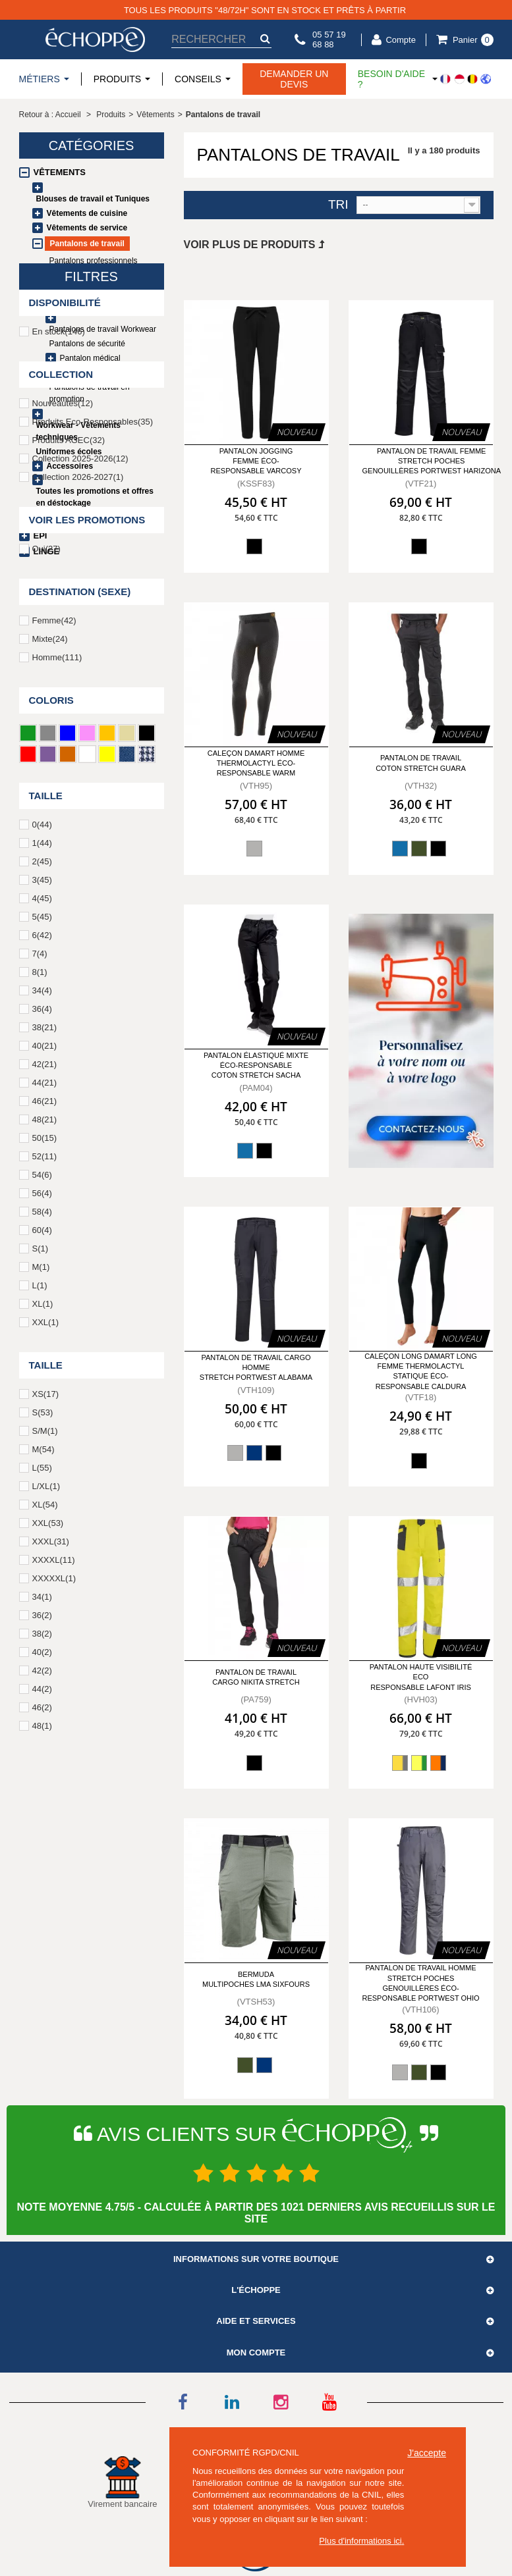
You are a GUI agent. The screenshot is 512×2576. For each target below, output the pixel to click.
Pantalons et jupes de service (101, 372)
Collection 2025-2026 (80, 765)
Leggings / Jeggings (84, 289)
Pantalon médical (90, 358)
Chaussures (64, 520)
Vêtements (60, 172)
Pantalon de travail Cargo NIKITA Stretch (255, 1677)
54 (42, 1481)
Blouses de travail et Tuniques (93, 198)
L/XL (46, 1792)
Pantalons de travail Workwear (103, 329)
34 (42, 1296)
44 (44, 1389)
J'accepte (426, 2453)
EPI (40, 535)
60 (42, 1536)
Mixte (50, 945)
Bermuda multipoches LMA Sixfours (256, 1979)
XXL (45, 1628)
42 (44, 1370)
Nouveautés (63, 709)
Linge (47, 551)
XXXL (50, 1848)
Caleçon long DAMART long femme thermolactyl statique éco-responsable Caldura (420, 1371)
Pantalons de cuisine (96, 304)
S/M (45, 1737)
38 (44, 1333)
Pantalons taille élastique (93, 275)
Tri (338, 205)
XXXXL (53, 1866)
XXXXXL (54, 1884)
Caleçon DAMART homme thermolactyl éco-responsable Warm (256, 763)
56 (42, 1499)
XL (42, 1610)
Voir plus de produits (254, 244)
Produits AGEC (68, 746)
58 (42, 1518)
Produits (110, 114)
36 (42, 1315)
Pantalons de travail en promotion (89, 393)
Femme (54, 927)
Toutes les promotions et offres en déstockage (95, 497)
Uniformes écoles (69, 451)
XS (45, 1700)
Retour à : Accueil (50, 114)
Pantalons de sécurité (87, 343)
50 (44, 1444)
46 (44, 1407)
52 (44, 1462)
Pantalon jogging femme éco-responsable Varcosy (256, 461)
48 (44, 1426)
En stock (58, 638)
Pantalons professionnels (93, 260)
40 (44, 1352)
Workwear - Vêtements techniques (78, 431)
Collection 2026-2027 (78, 783)
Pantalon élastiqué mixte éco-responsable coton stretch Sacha (256, 1065)
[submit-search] (264, 38)
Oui (46, 855)
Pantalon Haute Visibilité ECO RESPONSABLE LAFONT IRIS (421, 1677)
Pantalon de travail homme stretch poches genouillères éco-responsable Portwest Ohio (421, 1983)
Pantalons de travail (87, 243)
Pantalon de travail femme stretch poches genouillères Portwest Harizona (431, 461)
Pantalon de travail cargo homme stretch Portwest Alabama (256, 1368)
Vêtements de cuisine (87, 213)
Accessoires (70, 466)
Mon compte (256, 2352)
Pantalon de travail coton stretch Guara (421, 763)
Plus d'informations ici (360, 2541)
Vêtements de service (87, 227)
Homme (57, 963)
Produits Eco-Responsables (93, 728)
